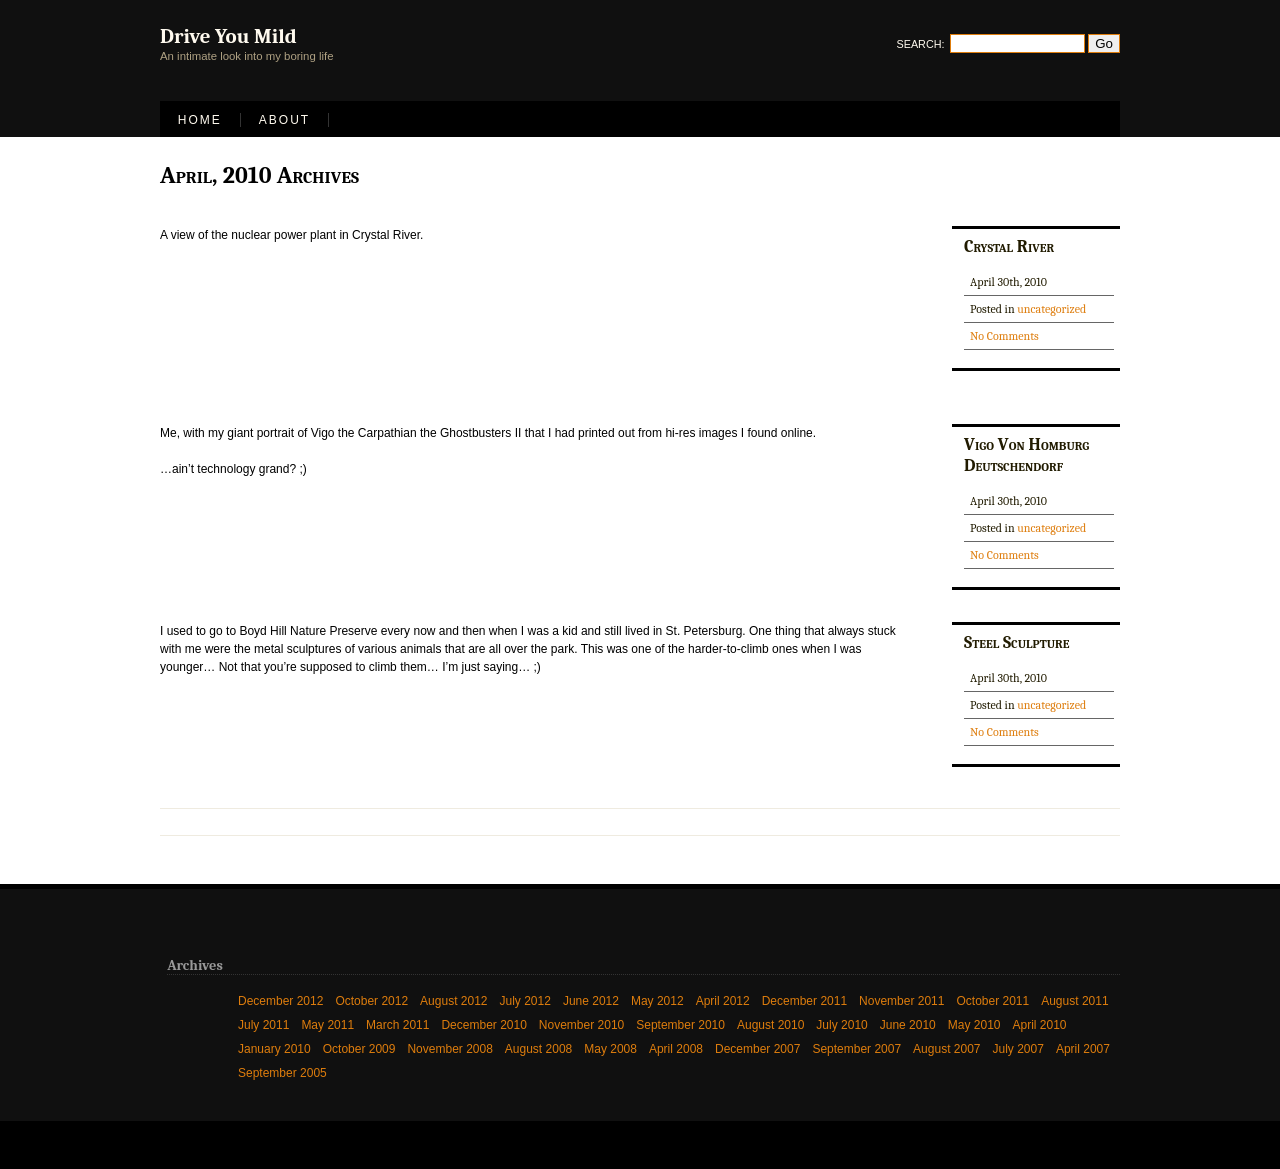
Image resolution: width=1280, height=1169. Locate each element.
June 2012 (591, 1001)
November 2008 (449, 1049)
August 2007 (946, 1049)
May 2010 (974, 1025)
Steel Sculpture (1016, 642)
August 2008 (538, 1049)
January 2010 (274, 1049)
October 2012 (371, 1001)
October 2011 (992, 1001)
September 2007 (856, 1049)
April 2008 (676, 1049)
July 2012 (525, 1001)
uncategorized (1051, 309)
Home (200, 120)
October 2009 (359, 1049)
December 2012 (280, 1001)
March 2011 (397, 1025)
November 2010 (581, 1025)
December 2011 (804, 1001)
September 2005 (282, 1073)
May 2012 (657, 1001)
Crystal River (1009, 246)
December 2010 (483, 1025)
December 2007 (757, 1049)
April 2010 (1040, 1025)
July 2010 (841, 1025)
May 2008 (610, 1049)
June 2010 (908, 1025)
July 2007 (1018, 1049)
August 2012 (453, 1001)
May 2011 (327, 1025)
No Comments (1004, 336)
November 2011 (901, 1001)
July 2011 (263, 1025)
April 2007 (1083, 1049)
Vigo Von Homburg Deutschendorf (1026, 454)
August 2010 (770, 1025)
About (284, 120)
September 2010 (680, 1025)
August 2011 (1074, 1001)
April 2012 (723, 1001)
